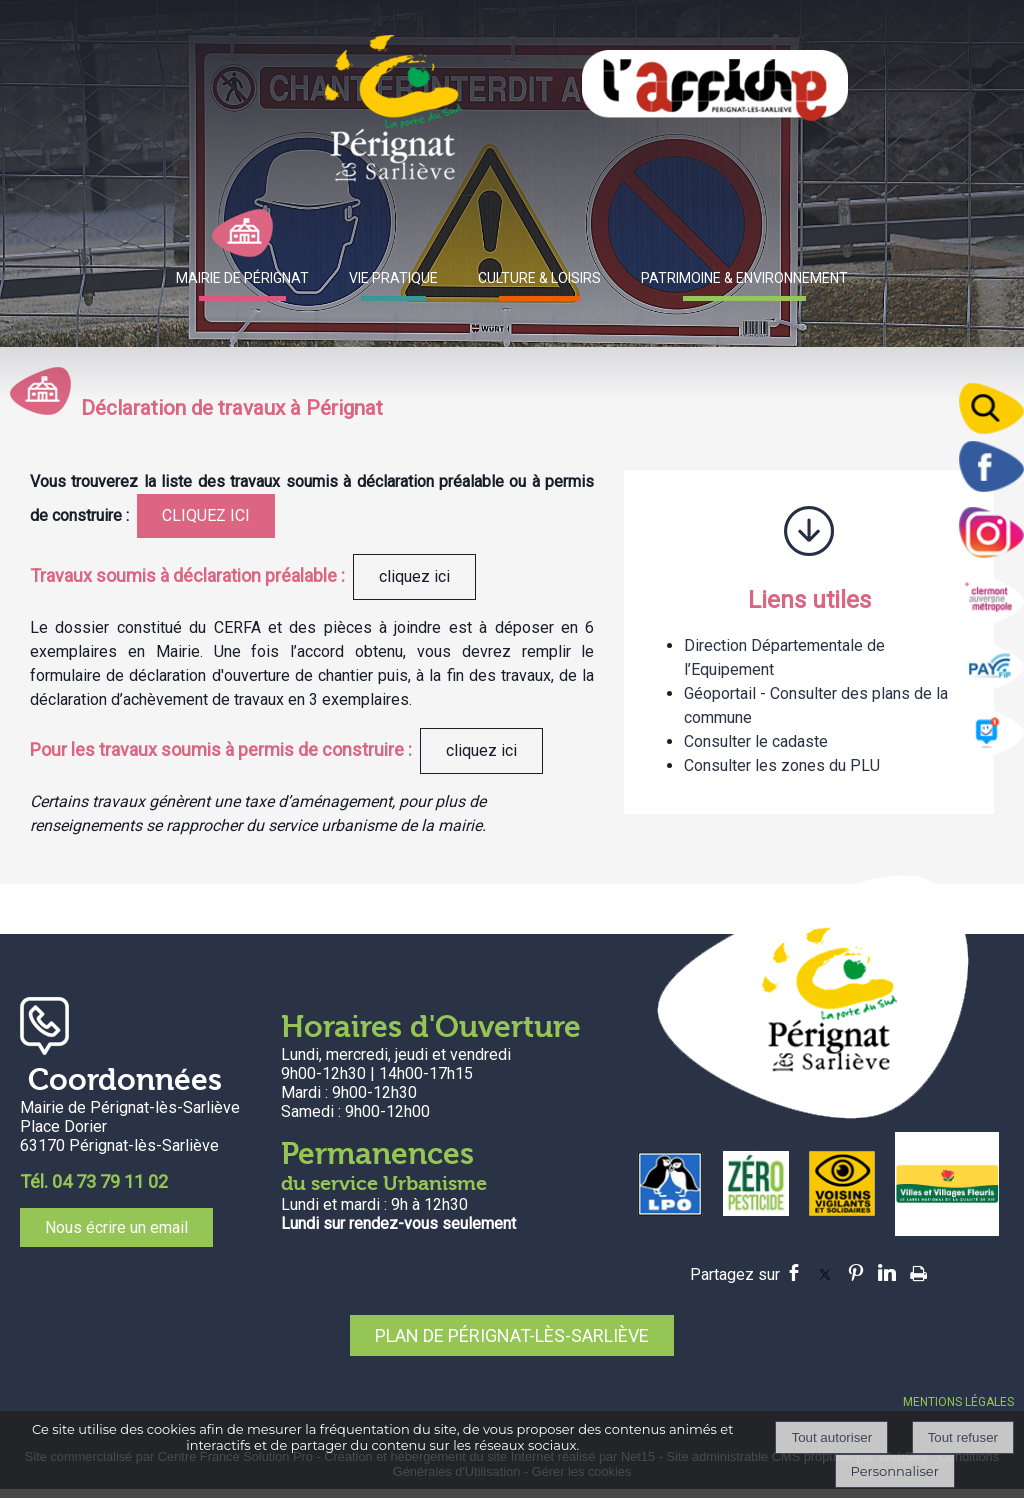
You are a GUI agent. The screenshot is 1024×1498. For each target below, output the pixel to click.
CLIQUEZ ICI (206, 515)
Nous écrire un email (116, 1227)
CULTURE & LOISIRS (539, 278)
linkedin (887, 1272)
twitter (825, 1272)
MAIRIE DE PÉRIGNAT (242, 278)
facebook (794, 1272)
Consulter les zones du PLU (782, 765)
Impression (918, 1270)
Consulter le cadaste (756, 741)
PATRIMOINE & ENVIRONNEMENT (744, 278)
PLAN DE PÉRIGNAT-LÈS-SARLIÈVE (512, 1335)
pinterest (856, 1272)
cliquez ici (414, 576)
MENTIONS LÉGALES (958, 1402)
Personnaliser (895, 1471)
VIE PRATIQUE (393, 278)
